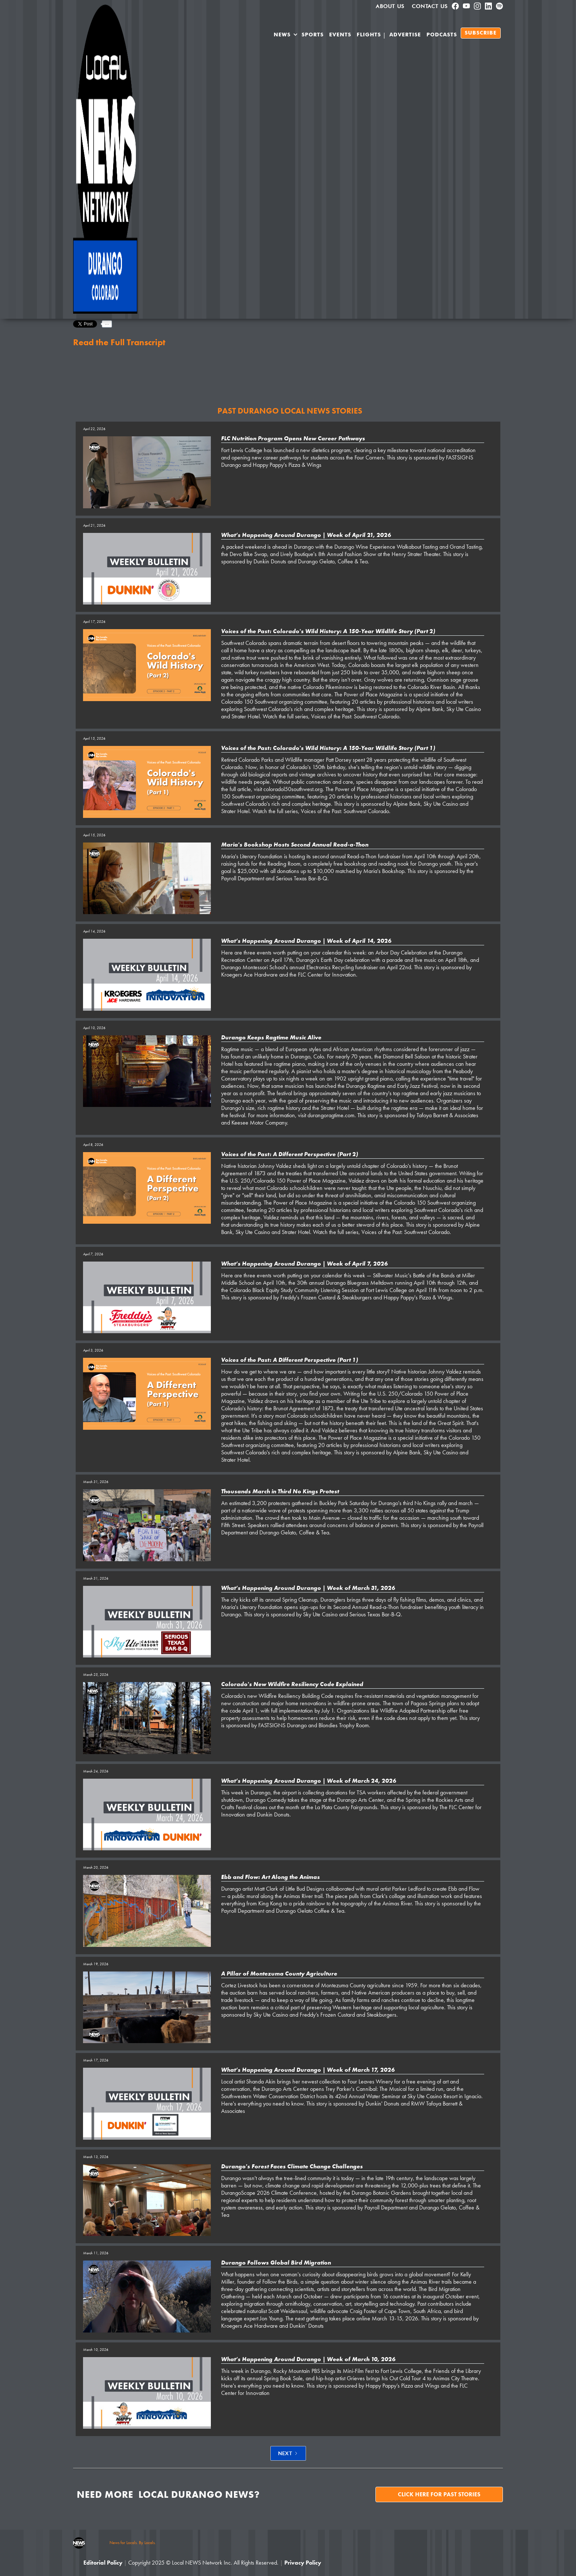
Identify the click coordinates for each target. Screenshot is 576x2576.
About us (390, 6)
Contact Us (430, 6)
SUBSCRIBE (481, 33)
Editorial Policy (102, 2562)
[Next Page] (288, 2453)
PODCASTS (441, 34)
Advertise (405, 34)
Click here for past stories (439, 2494)
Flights (369, 34)
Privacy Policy (302, 2562)
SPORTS (313, 34)
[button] (286, 36)
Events (340, 34)
